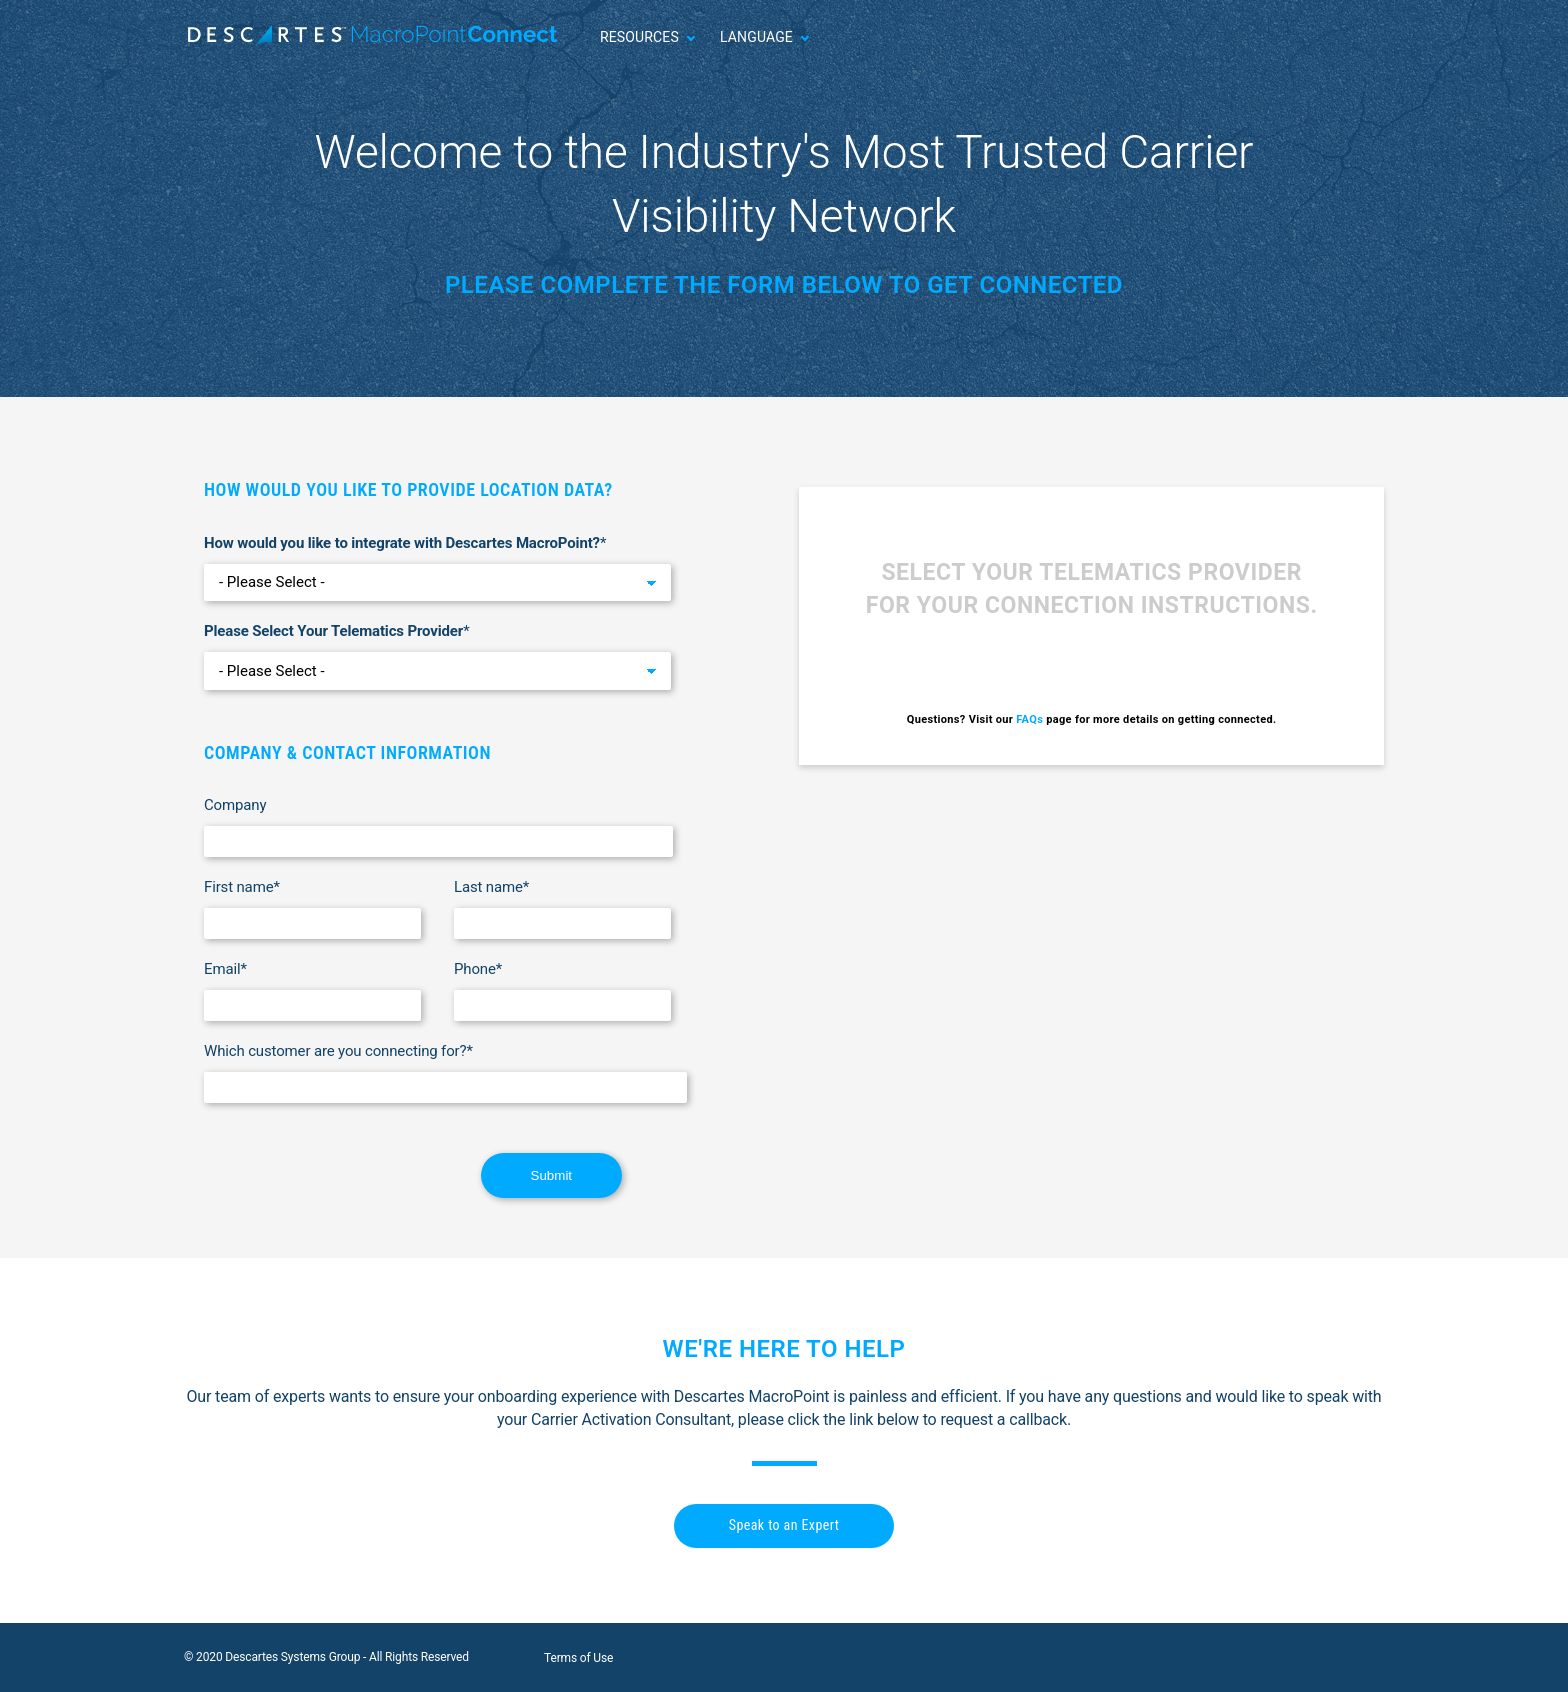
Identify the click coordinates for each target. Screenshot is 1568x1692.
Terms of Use (578, 1658)
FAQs (1029, 719)
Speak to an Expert (784, 1525)
